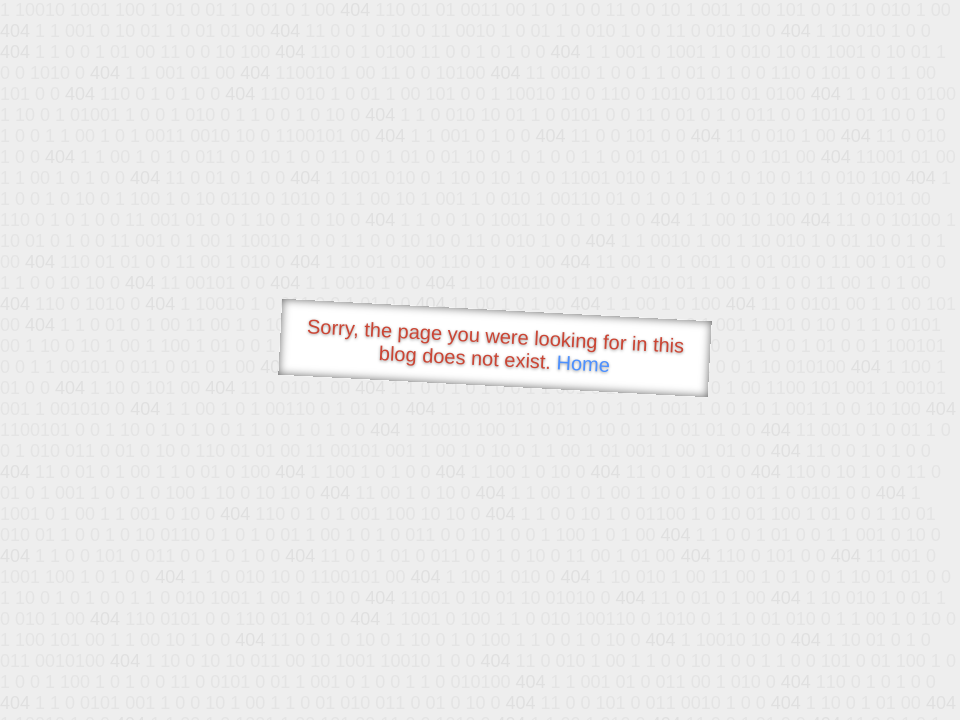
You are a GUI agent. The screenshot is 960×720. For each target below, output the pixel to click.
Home (583, 363)
